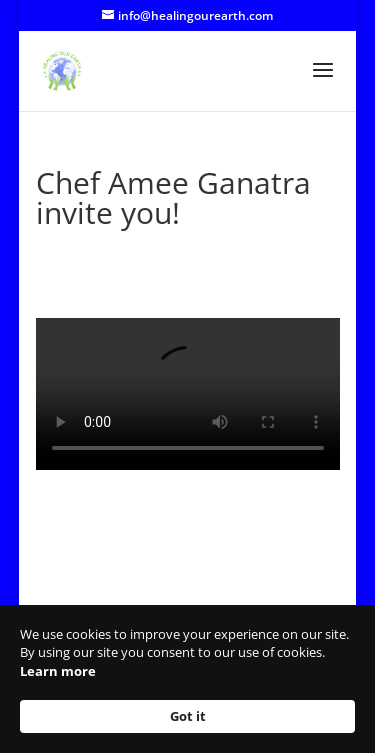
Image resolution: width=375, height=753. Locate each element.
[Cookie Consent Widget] (187, 679)
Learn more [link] (58, 671)
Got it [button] (188, 716)
